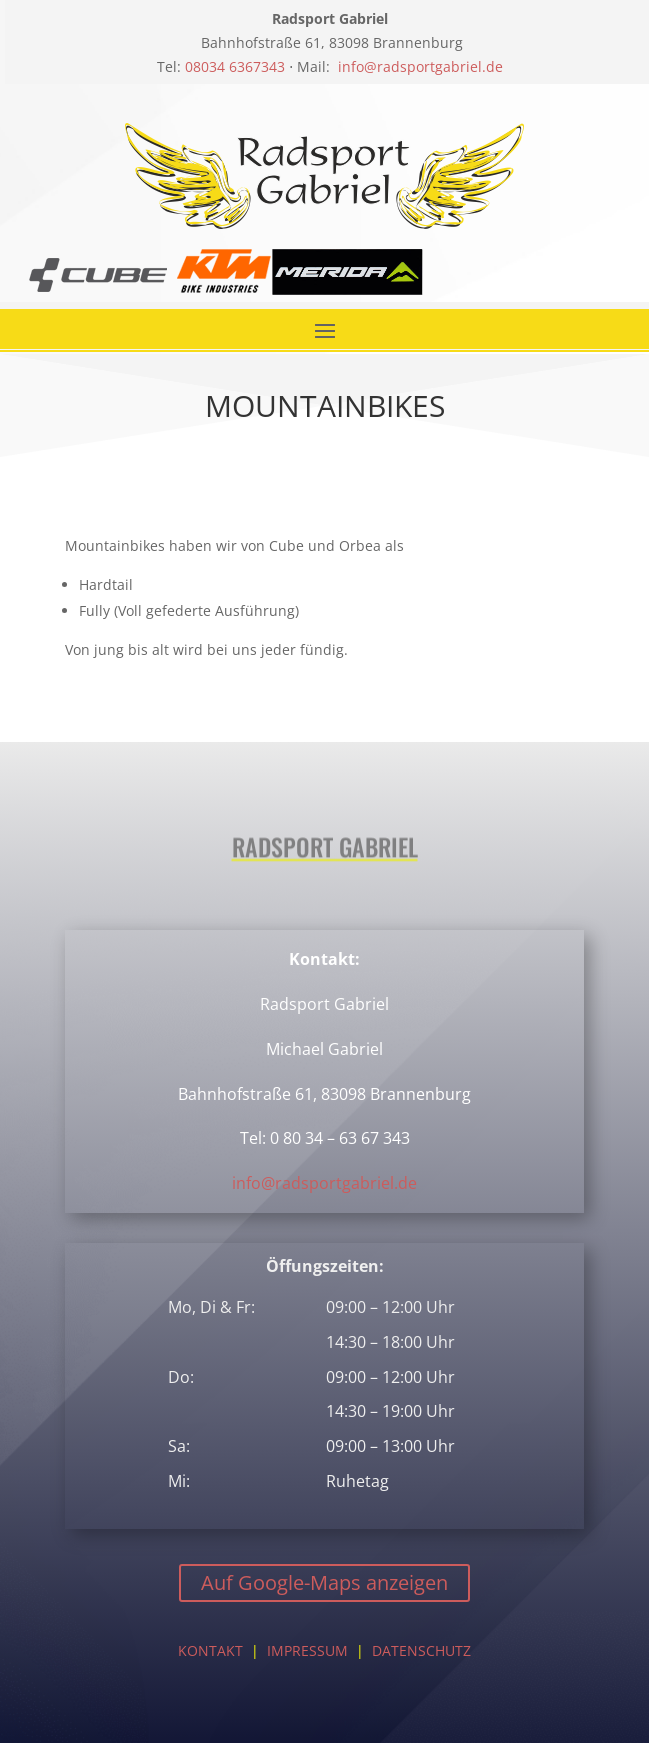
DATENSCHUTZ (421, 1650)
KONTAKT (210, 1650)
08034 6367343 (235, 66)
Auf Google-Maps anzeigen (324, 1582)
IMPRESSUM (307, 1650)
